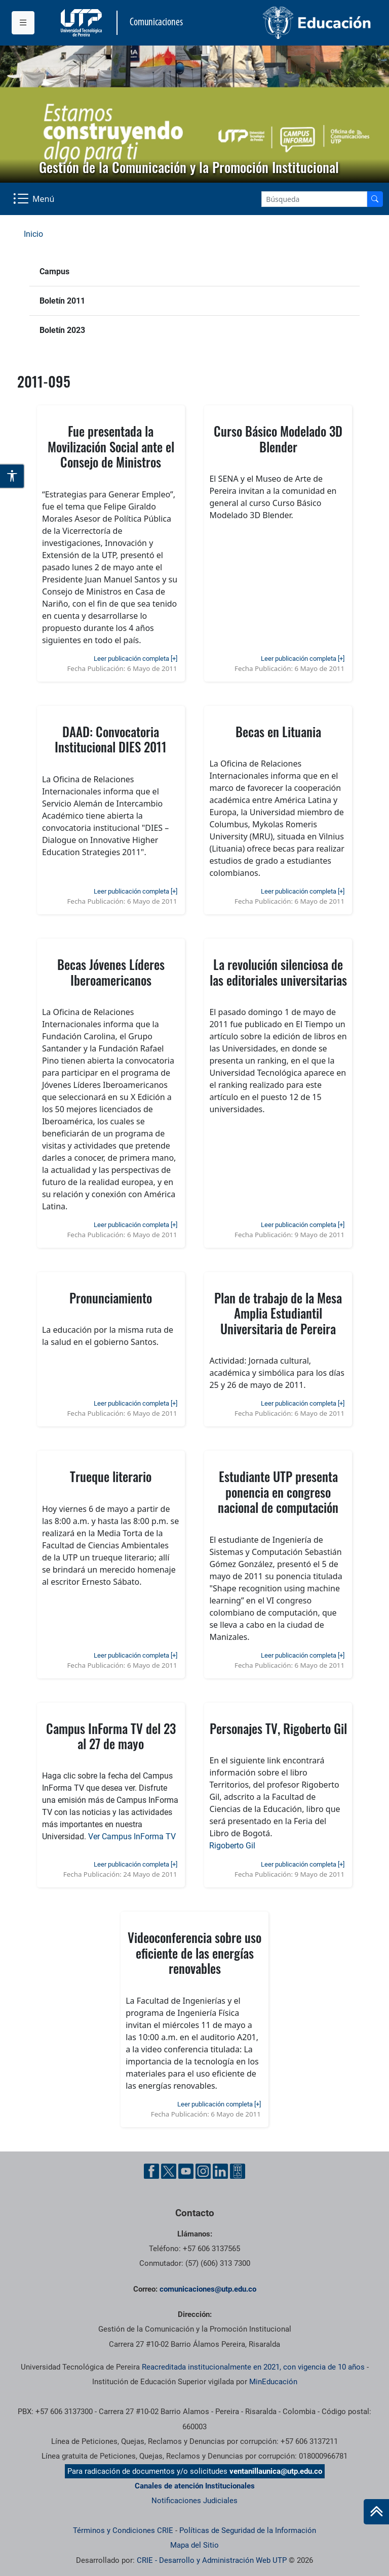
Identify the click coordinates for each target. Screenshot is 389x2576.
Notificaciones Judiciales (194, 2500)
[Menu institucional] (23, 22)
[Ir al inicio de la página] (376, 2512)
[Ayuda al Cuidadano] (237, 2171)
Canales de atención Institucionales (195, 2485)
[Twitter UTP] (168, 2171)
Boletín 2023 (62, 330)
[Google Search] (314, 199)
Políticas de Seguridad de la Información (247, 2530)
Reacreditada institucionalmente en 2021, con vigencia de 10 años (253, 2367)
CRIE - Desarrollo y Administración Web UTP (212, 2560)
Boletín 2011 (62, 301)
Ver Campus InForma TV (132, 1836)
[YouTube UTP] (185, 2171)
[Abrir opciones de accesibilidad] (12, 476)
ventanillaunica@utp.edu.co (275, 2471)
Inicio (33, 234)
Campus (54, 271)
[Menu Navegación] (34, 199)
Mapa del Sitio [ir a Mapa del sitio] (194, 2545)
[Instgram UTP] (203, 2171)
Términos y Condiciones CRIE (123, 2530)
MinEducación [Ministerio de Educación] (273, 2381)
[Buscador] (375, 199)
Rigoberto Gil (232, 1845)
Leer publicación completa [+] (135, 658)
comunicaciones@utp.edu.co (208, 2289)
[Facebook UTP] (151, 2171)
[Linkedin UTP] (220, 2171)
